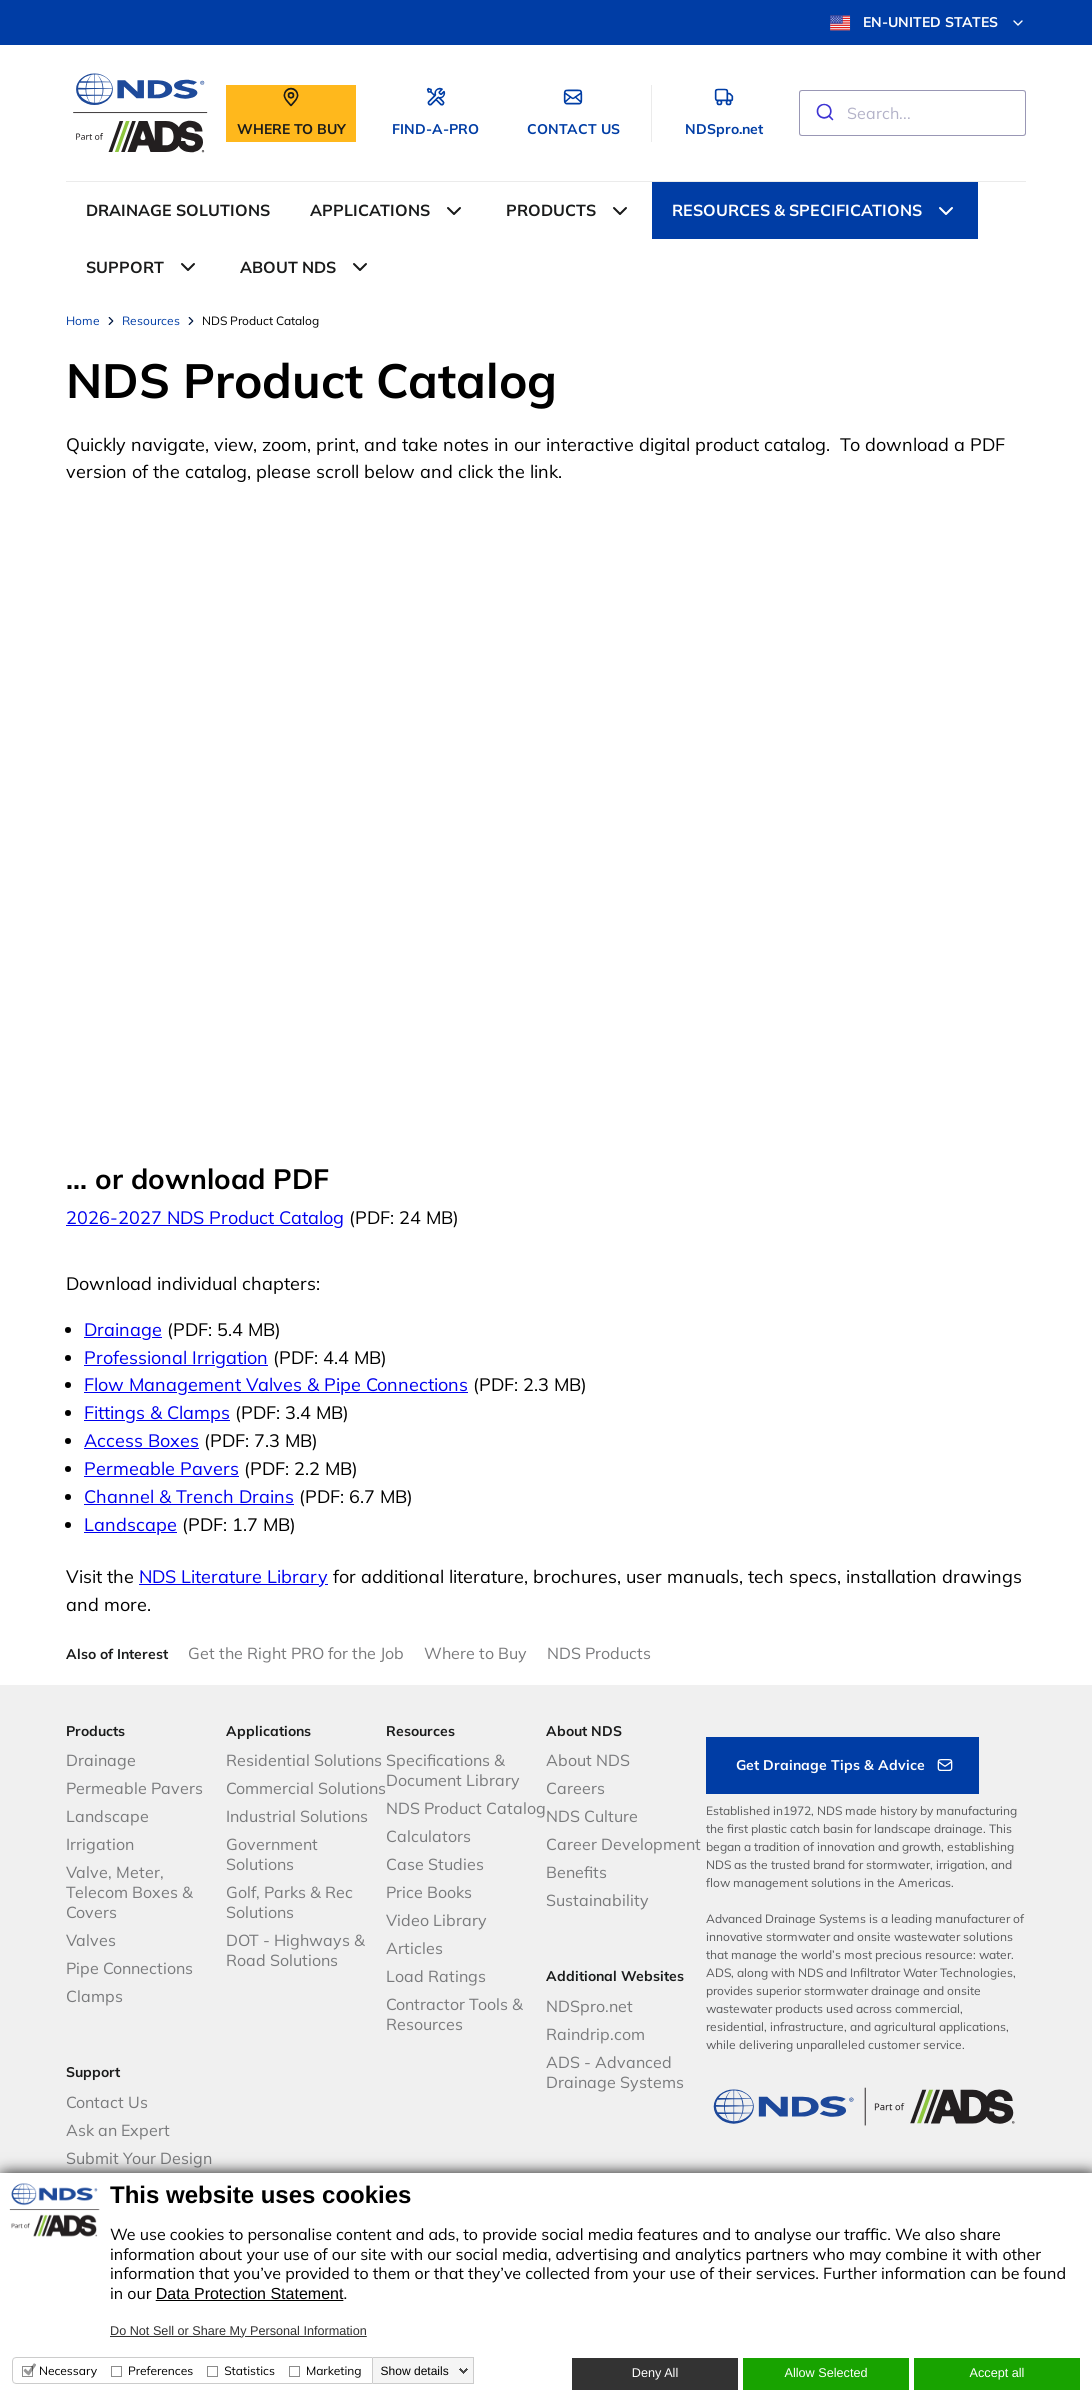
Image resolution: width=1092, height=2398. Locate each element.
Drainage (123, 1329)
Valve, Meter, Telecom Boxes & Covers (129, 1892)
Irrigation (100, 1844)
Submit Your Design (139, 2158)
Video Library (436, 1920)
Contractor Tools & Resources (454, 2014)
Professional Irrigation (176, 1357)
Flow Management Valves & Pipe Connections (276, 1384)
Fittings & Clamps (157, 1412)
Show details (415, 2371)
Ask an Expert (118, 2130)
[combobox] (912, 113)
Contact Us (107, 2102)
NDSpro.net (589, 2006)
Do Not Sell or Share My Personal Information (238, 2331)
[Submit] (823, 113)
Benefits (576, 1872)
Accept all (997, 2373)
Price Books (429, 1892)
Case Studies (435, 1864)
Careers (575, 1788)
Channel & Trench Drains (189, 1496)
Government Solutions (272, 1854)
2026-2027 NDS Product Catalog (205, 1217)
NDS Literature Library (233, 1576)
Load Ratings (436, 1976)
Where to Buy (475, 1653)
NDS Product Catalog (466, 1808)
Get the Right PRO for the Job (296, 1653)
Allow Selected (825, 2373)
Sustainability (597, 1900)
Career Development (623, 1844)
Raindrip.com (595, 2034)
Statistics (249, 2370)
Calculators (428, 1836)
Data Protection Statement (250, 2294)
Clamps (94, 1996)
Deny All (655, 2373)
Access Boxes (141, 1440)
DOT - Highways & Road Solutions (295, 1950)
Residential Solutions (304, 1760)
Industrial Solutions (297, 1816)
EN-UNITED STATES (928, 23)
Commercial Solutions (306, 1788)
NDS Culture (592, 1816)
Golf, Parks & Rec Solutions (289, 1902)
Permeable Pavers (161, 1468)
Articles (414, 1948)
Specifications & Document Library (453, 1770)
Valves (91, 1940)
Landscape (130, 1524)
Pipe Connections (129, 1968)
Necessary (68, 2370)
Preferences (160, 2370)
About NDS (588, 1760)
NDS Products (599, 1653)
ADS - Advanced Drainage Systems (615, 2072)
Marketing (334, 2370)
